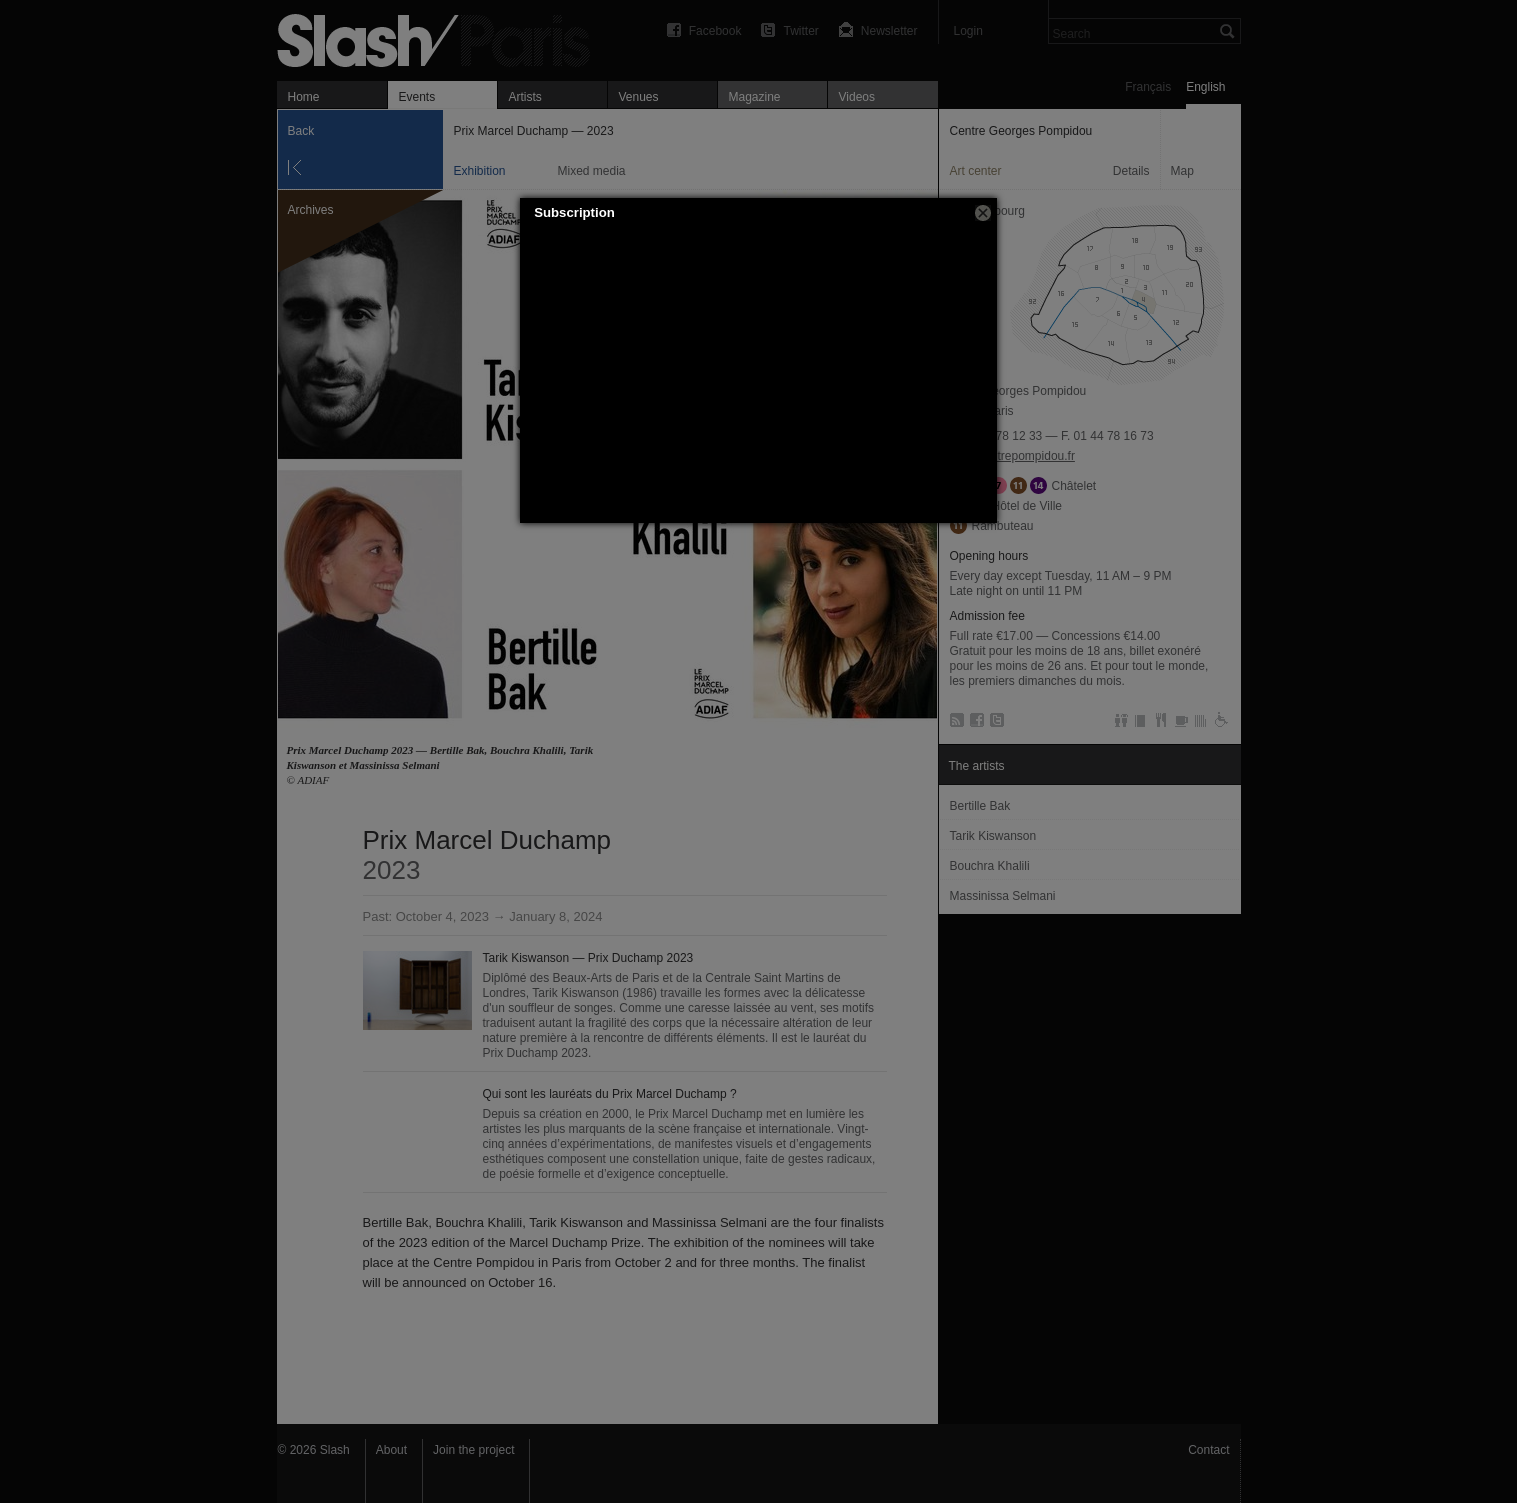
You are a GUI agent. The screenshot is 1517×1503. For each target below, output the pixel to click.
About (391, 1450)
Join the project (473, 1450)
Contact (1208, 1450)
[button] (983, 213)
